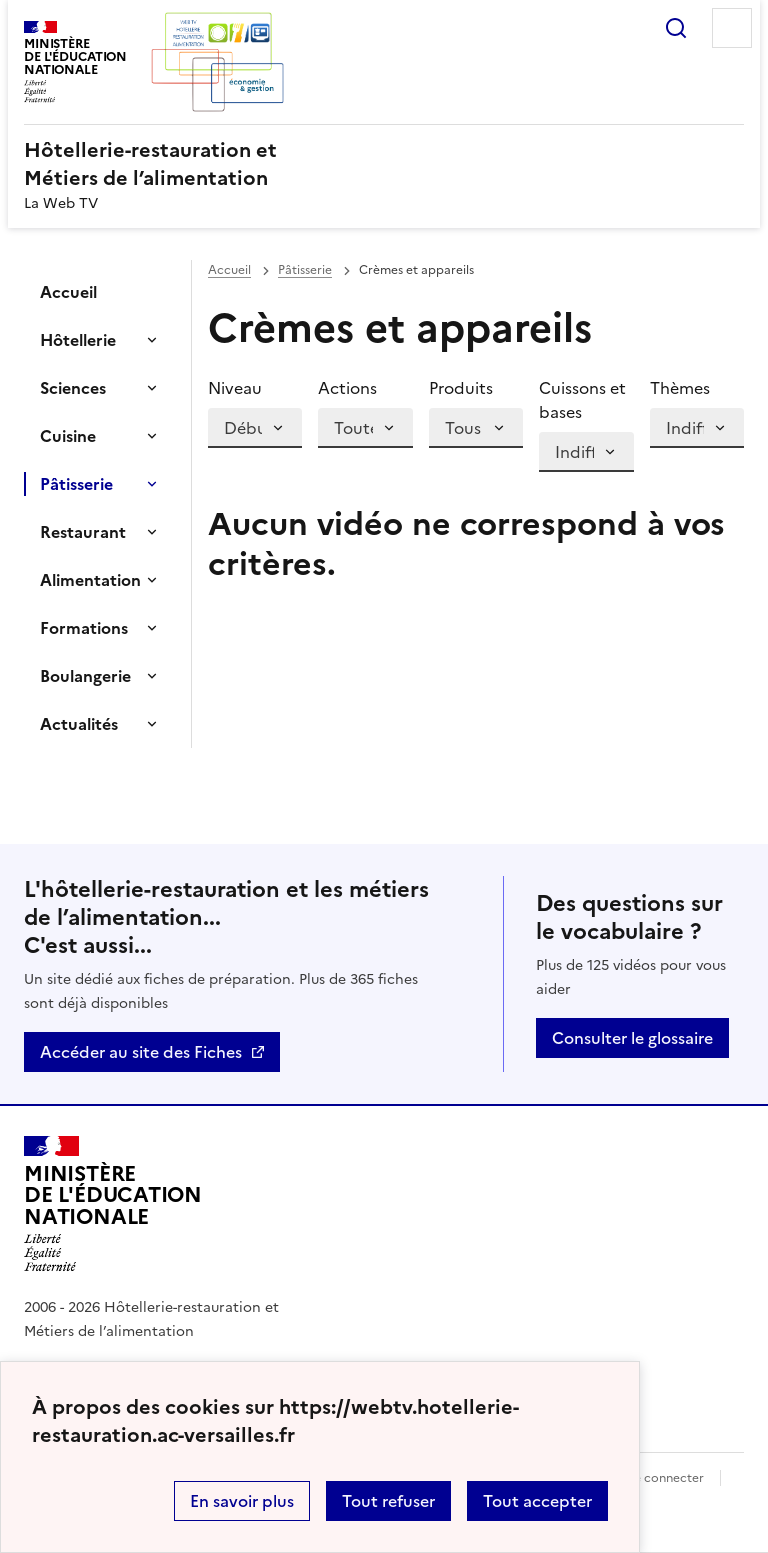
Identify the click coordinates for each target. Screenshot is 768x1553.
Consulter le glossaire (632, 1038)
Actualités (79, 724)
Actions (347, 388)
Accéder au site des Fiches (141, 1052)
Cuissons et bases (582, 400)
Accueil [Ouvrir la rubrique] (68, 292)
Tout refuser (388, 1501)
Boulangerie (85, 676)
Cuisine (68, 436)
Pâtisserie (76, 484)
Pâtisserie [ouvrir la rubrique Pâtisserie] (305, 270)
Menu (732, 28)
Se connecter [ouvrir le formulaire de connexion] (665, 1478)
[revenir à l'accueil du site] (384, 164)
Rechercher (676, 28)
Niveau (235, 388)
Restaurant (83, 532)
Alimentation (90, 580)
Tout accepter (537, 1501)
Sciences (73, 388)
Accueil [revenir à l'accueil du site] (229, 270)
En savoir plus (242, 1501)
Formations (84, 628)
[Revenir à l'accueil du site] (113, 1204)
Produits (461, 388)
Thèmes (680, 388)
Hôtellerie (78, 340)
